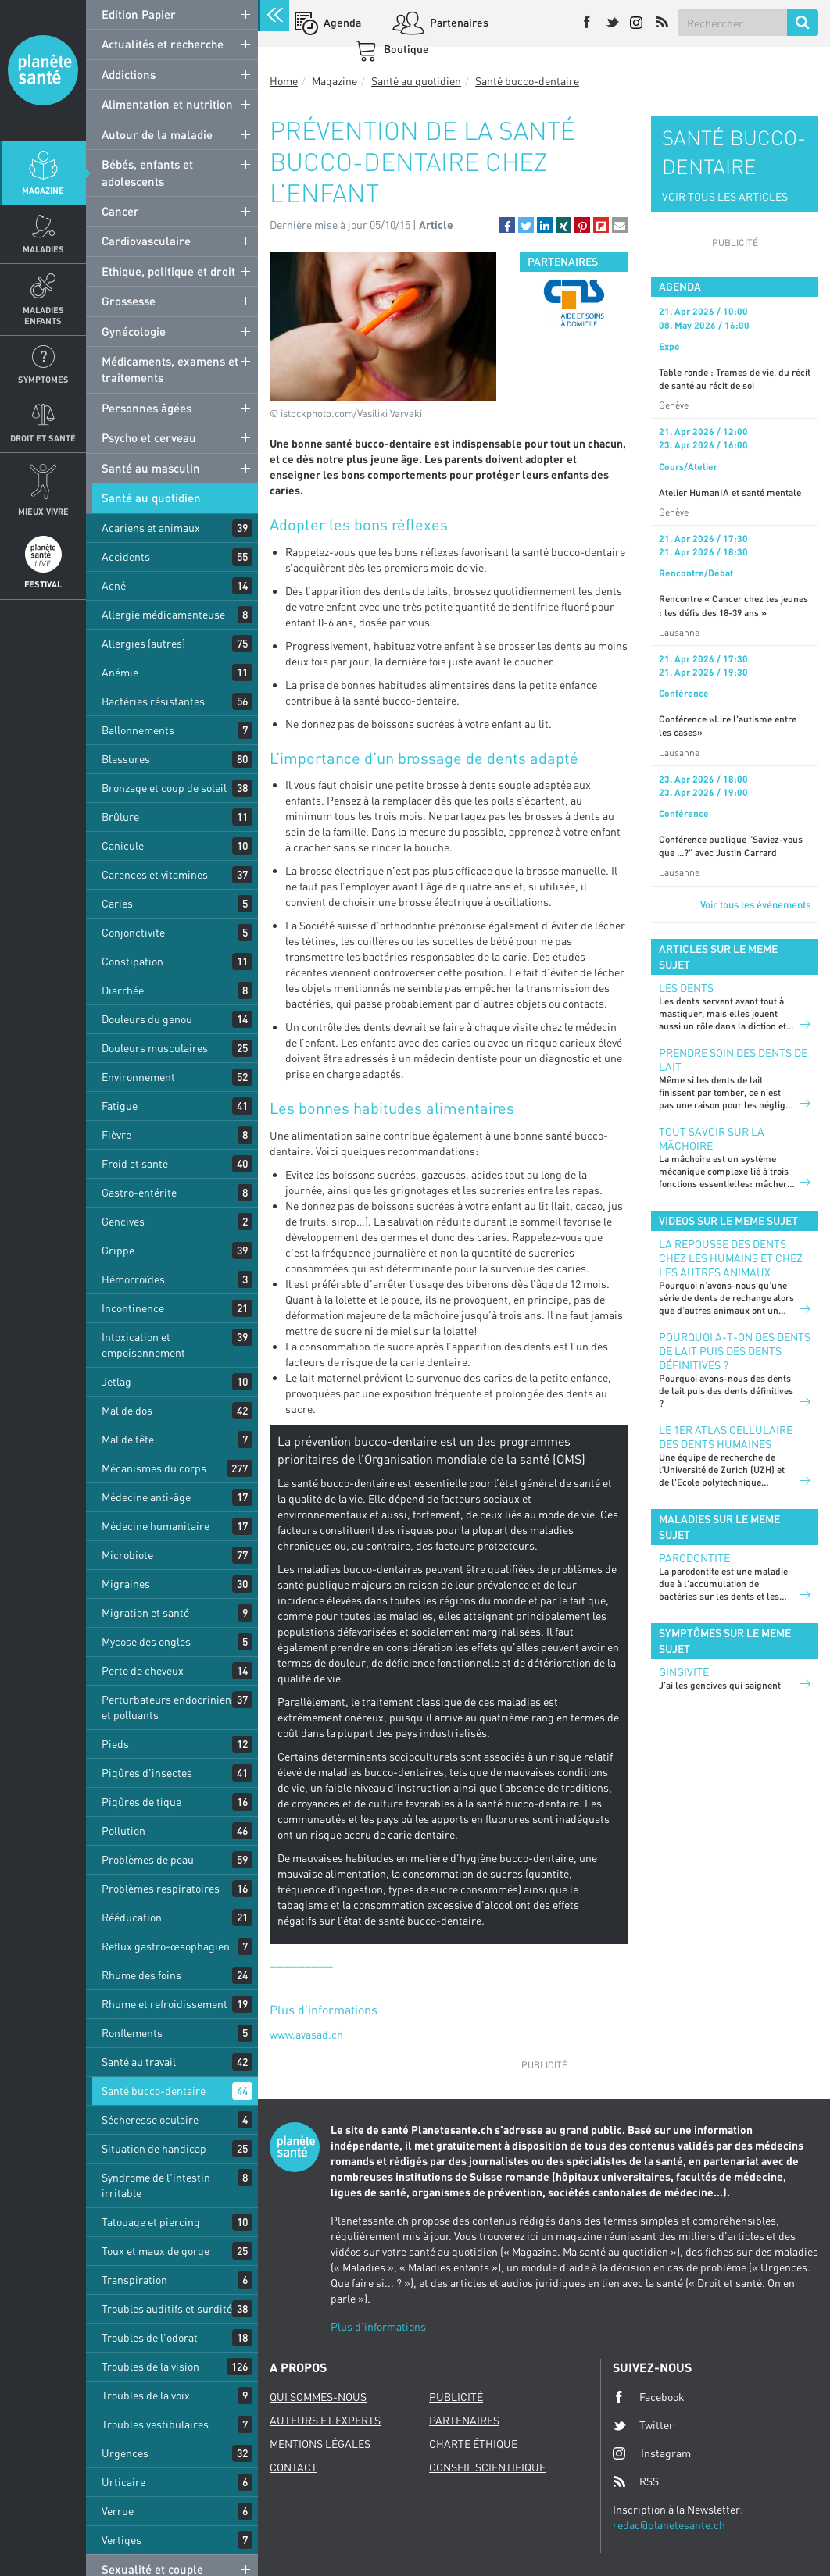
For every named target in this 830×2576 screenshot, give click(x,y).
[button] (507, 225)
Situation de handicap (154, 2148)
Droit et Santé (43, 438)
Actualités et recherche (163, 44)
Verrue (118, 2510)
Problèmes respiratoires (161, 1888)
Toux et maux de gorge (155, 2250)
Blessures (126, 758)
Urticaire (123, 2482)
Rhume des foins (141, 1975)
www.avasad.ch (306, 2034)
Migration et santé (145, 1612)
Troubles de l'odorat (150, 2337)
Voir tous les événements (755, 904)
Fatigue (120, 1105)
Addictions (129, 74)
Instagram (652, 2453)
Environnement (138, 1076)
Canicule (123, 845)
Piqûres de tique (141, 1801)
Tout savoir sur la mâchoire (711, 1138)
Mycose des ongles (146, 1641)
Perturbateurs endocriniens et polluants (169, 1707)
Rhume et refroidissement (164, 2003)
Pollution (123, 1830)
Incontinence (133, 1308)
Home (284, 80)
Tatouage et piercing (151, 2221)
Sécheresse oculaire (150, 2119)
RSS (636, 2481)
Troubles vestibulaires (155, 2424)
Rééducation (132, 1917)
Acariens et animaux (151, 527)
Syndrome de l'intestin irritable (156, 2185)
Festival (43, 584)
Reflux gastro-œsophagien (166, 1946)
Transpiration (134, 2279)
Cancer (120, 211)
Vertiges (121, 2539)
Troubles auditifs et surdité (167, 2308)
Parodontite (694, 1558)
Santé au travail (139, 2061)
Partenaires (458, 22)
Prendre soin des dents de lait (733, 1059)
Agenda (341, 22)
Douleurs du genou (147, 1019)
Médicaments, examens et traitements (170, 369)
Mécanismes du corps (154, 1468)
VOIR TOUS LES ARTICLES (725, 196)
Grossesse (129, 301)
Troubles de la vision (150, 2366)
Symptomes (43, 379)
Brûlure (120, 816)
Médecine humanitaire (155, 1525)
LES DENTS (686, 987)
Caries (117, 903)
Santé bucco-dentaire (154, 2090)
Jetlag (116, 1381)
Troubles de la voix (146, 2395)
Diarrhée (123, 990)
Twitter (643, 2425)
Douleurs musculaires (155, 1047)
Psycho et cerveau (149, 437)
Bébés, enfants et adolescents (147, 172)
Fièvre (116, 1134)
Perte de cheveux (143, 1670)
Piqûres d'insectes (147, 1772)
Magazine (43, 190)
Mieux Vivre (43, 511)
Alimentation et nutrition (167, 104)
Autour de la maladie (157, 134)
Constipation (132, 961)
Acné (114, 585)
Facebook (649, 2397)
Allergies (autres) (143, 643)
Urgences (125, 2453)
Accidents (126, 556)
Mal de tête (128, 1439)
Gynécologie (134, 331)
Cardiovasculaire (146, 241)
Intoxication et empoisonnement (143, 1344)
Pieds (115, 1743)
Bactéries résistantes (153, 701)
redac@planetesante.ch (669, 2524)
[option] (574, 303)
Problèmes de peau (148, 1859)
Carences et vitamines (155, 874)
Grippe (118, 1250)
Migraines (126, 1583)
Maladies (43, 249)
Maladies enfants (43, 315)
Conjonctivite (133, 932)
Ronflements (132, 2032)
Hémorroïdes (133, 1279)
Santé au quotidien (151, 498)
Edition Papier (139, 14)
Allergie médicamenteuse (163, 614)
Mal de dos (127, 1410)
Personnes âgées (146, 408)
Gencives (123, 1221)
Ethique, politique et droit (168, 271)
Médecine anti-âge (146, 1497)
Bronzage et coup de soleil (164, 787)
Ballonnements (138, 730)
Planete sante (43, 70)
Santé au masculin (151, 468)
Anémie (120, 672)
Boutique (405, 48)
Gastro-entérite (139, 1192)
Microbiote (127, 1554)
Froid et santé (135, 1163)
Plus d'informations (378, 2326)
